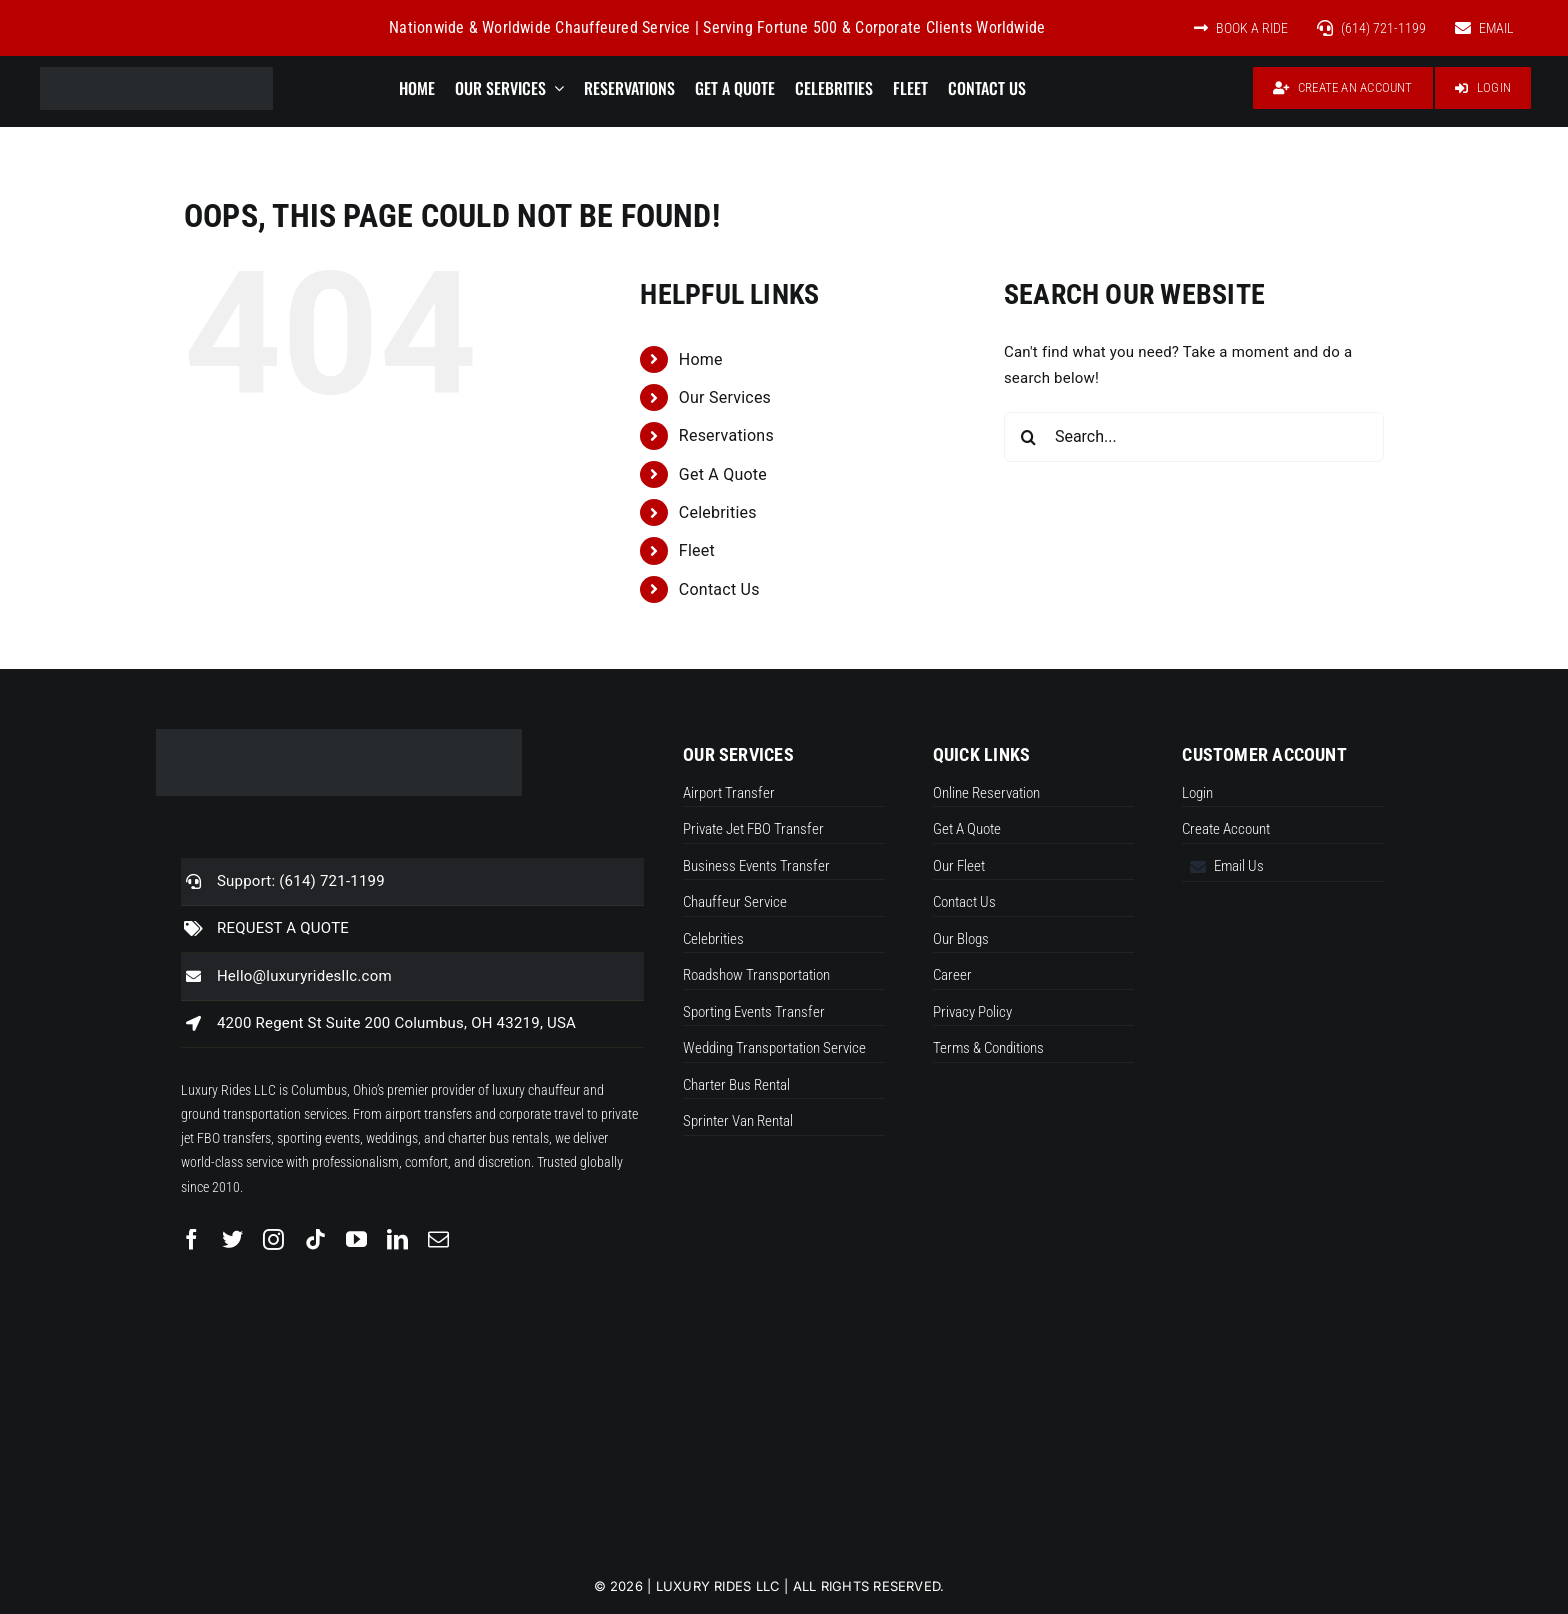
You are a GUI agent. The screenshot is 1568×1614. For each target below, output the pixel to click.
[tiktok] (315, 1239)
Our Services (725, 397)
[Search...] (1194, 437)
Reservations (726, 435)
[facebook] (191, 1239)
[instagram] (273, 1239)
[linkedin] (397, 1239)
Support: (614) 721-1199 (301, 881)
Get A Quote (723, 474)
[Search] (1029, 437)
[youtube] (356, 1239)
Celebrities (718, 512)
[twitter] (232, 1239)
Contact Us (719, 589)
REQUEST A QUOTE (283, 928)
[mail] (438, 1239)
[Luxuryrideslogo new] (156, 74)
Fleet (697, 550)
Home (701, 359)
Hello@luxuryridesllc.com (304, 976)
